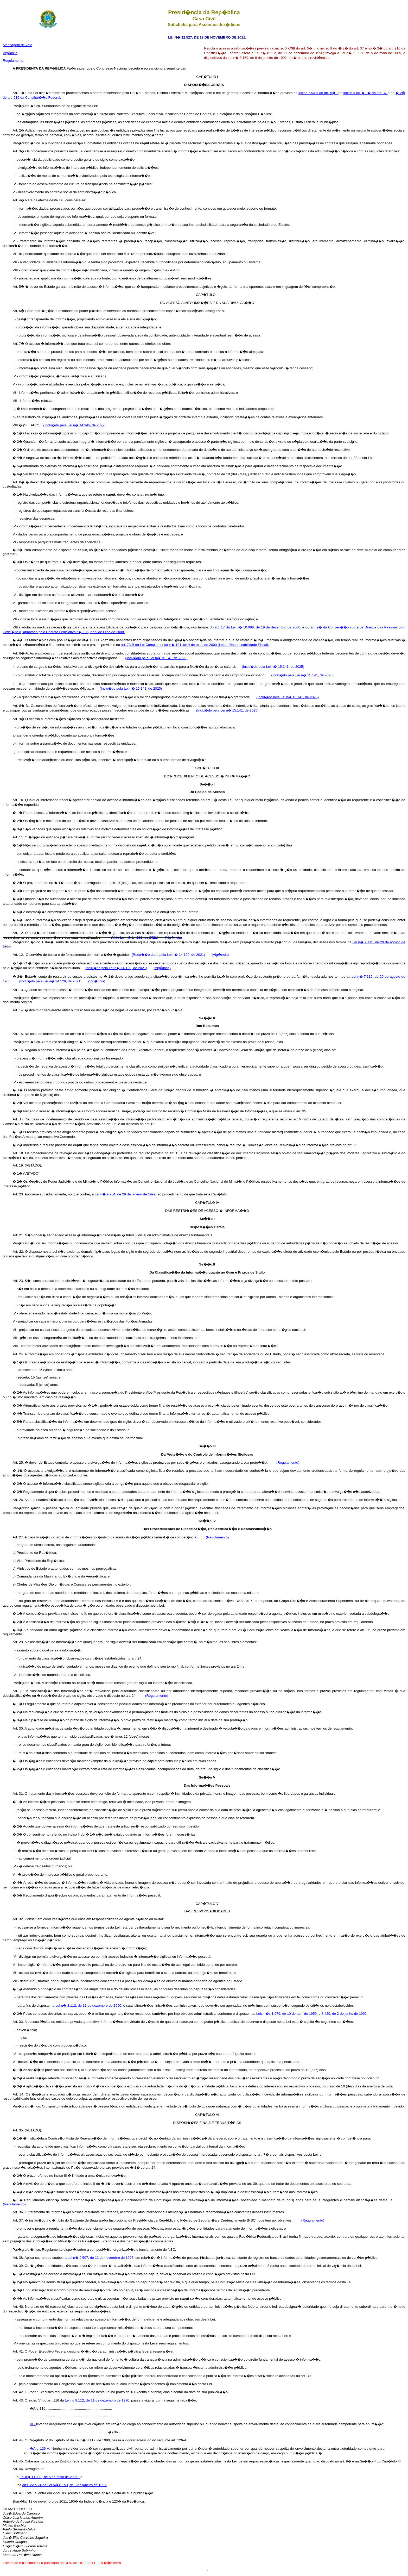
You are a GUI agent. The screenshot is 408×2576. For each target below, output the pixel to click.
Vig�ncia (10, 53)
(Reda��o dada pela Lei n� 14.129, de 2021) (168, 955)
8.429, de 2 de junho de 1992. (345, 2014)
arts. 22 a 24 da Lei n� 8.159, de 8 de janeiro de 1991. (64, 2485)
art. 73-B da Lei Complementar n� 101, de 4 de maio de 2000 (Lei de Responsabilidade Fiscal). (195, 645)
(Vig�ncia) (173, 937)
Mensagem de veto (17, 45)
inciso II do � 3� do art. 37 (365, 93)
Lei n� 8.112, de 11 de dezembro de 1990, (89, 2005)
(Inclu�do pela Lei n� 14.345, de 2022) (74, 425)
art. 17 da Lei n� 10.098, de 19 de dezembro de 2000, (258, 627)
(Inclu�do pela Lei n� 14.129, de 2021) (116, 968)
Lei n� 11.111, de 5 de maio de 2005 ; (50, 2477)
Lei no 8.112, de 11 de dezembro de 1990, (98, 2400)
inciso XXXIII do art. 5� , (318, 93)
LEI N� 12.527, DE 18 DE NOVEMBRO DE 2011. (207, 37)
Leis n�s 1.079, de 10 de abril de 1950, (287, 2014)
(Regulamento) (287, 1462)
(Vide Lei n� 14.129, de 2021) (134, 937)
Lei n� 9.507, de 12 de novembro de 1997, (102, 2258)
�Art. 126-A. (41, 2448)
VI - (33, 2424)
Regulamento (13, 61)
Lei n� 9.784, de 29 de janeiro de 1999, (126, 1194)
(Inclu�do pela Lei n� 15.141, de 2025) (156, 658)
